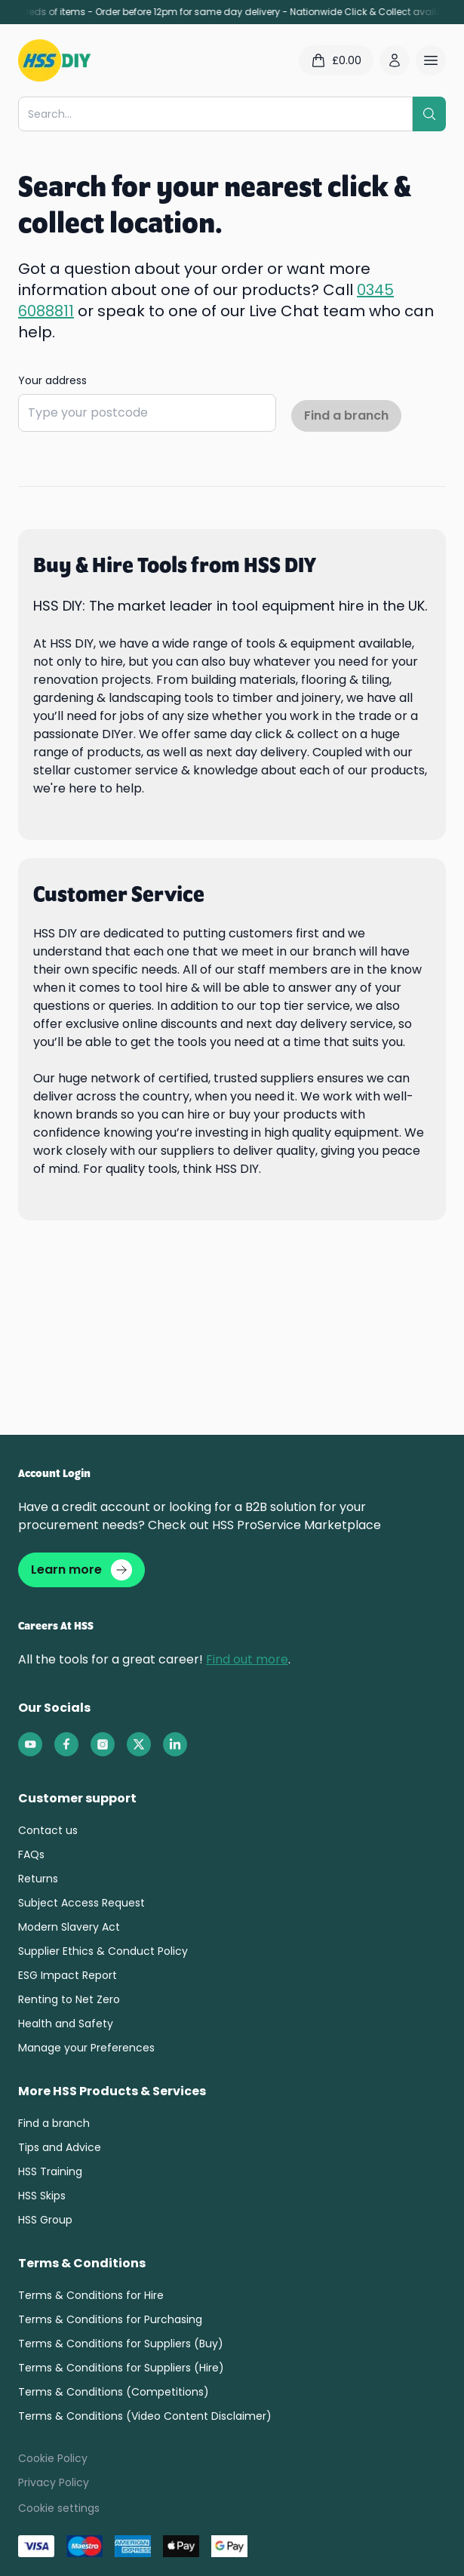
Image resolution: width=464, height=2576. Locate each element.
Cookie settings (59, 2508)
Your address (52, 380)
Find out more (247, 1659)
